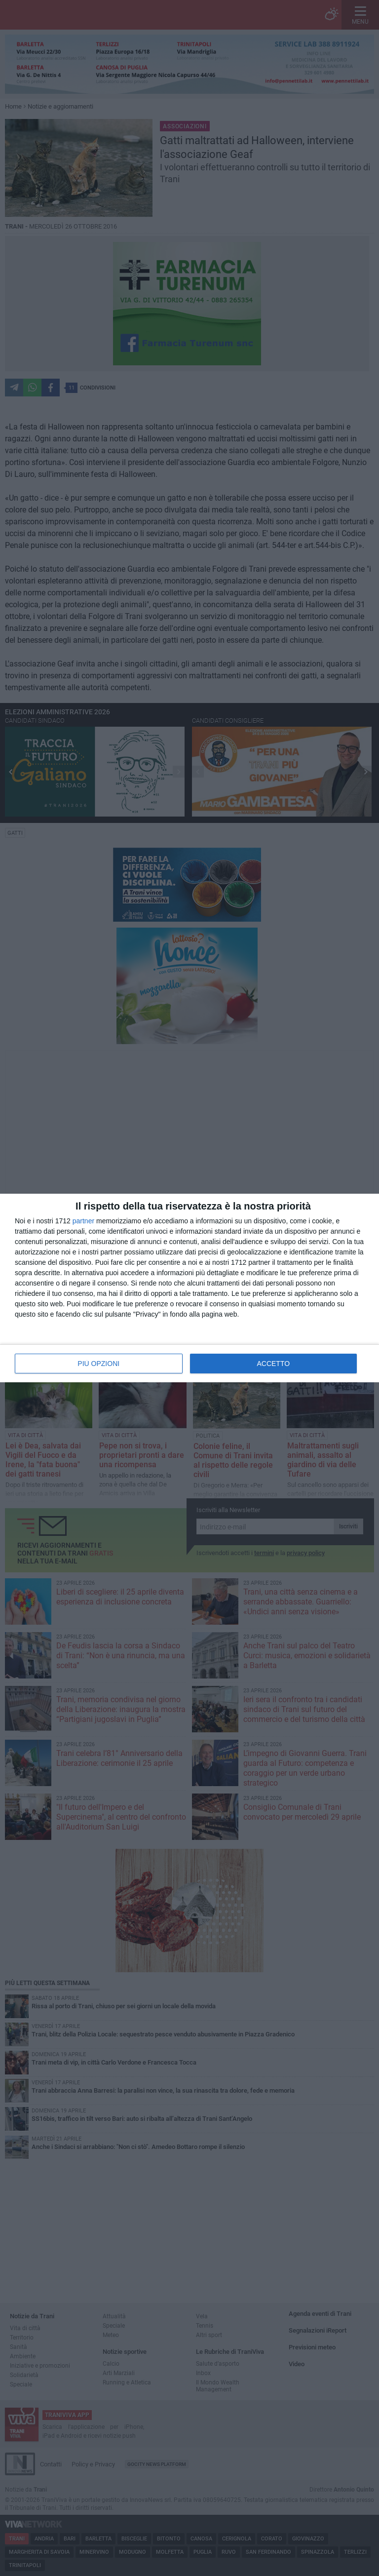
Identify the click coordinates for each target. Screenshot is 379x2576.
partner (83, 1220)
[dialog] (189, 1288)
